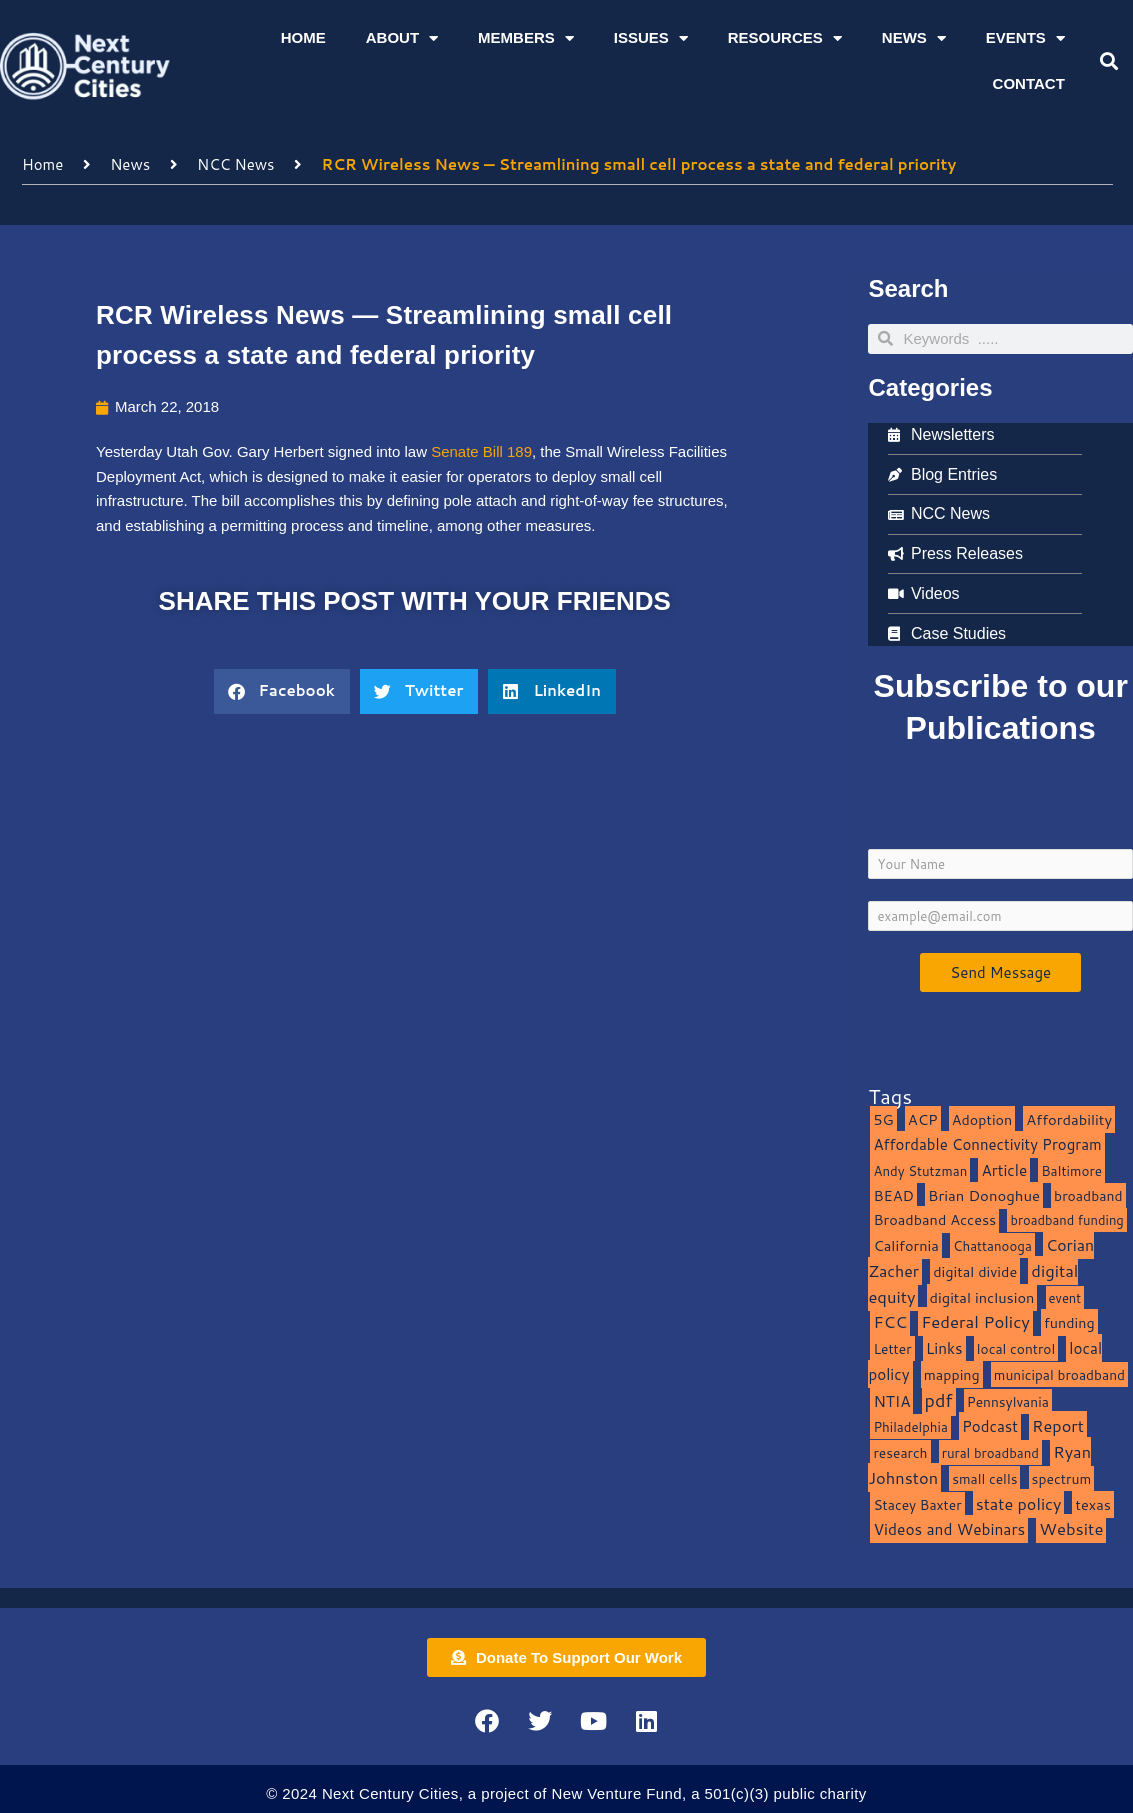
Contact (1029, 83)
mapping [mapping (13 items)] (952, 1374)
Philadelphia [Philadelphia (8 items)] (910, 1426)
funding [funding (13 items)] (1069, 1322)
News (914, 38)
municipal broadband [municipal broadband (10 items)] (1059, 1374)
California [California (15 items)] (905, 1245)
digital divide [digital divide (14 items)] (975, 1271)
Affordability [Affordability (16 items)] (1069, 1119)
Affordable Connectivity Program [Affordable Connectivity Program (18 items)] (987, 1144)
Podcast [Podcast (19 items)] (990, 1426)
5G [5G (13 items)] (883, 1119)
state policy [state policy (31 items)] (1019, 1503)
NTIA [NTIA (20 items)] (891, 1401)
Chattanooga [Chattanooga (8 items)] (992, 1245)
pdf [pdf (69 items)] (939, 1400)
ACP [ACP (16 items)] (923, 1119)
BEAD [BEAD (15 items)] (893, 1195)
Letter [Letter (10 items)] (892, 1348)
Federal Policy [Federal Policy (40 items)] (975, 1321)
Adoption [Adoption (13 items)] (982, 1119)
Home (303, 37)
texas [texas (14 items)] (1092, 1504)
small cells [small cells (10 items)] (984, 1478)
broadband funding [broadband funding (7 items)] (1066, 1220)
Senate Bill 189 (481, 451)
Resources (785, 38)
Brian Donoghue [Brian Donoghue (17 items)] (984, 1195)
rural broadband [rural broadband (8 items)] (990, 1452)
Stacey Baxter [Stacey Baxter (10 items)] (917, 1504)
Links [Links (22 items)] (944, 1348)
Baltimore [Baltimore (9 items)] (1071, 1170)
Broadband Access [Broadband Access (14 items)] (934, 1219)
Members (526, 38)
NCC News (236, 164)
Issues (651, 38)
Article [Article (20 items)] (1004, 1170)
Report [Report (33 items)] (1058, 1425)
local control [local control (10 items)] (1016, 1348)
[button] (1108, 61)
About (402, 38)
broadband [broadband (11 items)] (1088, 1195)
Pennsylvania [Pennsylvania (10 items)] (1008, 1401)
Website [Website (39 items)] (1071, 1528)
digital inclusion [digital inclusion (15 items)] (982, 1297)
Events (1025, 38)
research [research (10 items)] (900, 1452)
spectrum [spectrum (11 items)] (1062, 1478)
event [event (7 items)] (1065, 1298)
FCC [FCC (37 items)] (890, 1321)
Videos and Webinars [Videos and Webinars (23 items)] (949, 1529)
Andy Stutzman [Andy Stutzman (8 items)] (920, 1170)
